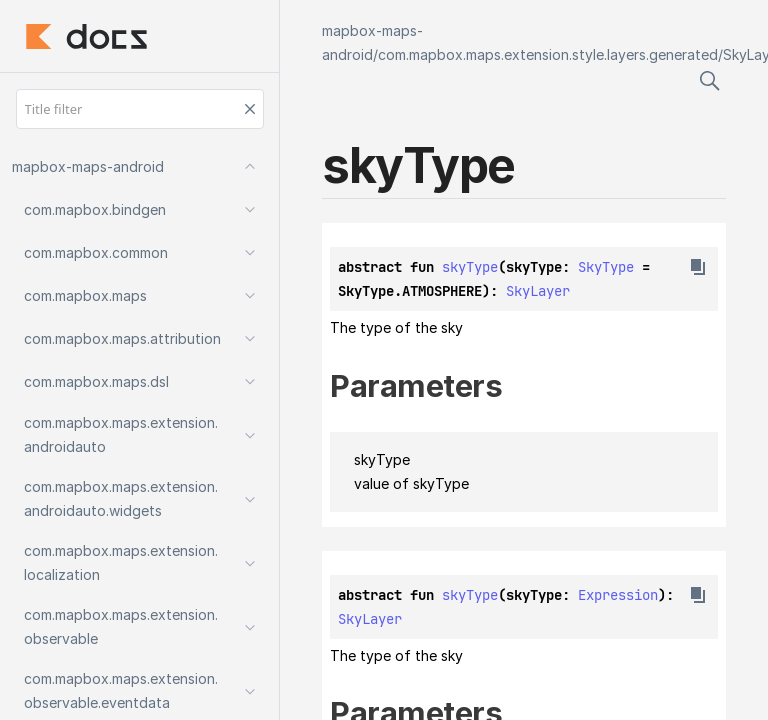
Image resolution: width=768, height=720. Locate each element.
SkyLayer (538, 291)
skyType (470, 267)
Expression (618, 595)
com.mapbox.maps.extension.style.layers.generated (548, 54)
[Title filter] (140, 109)
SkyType (606, 267)
